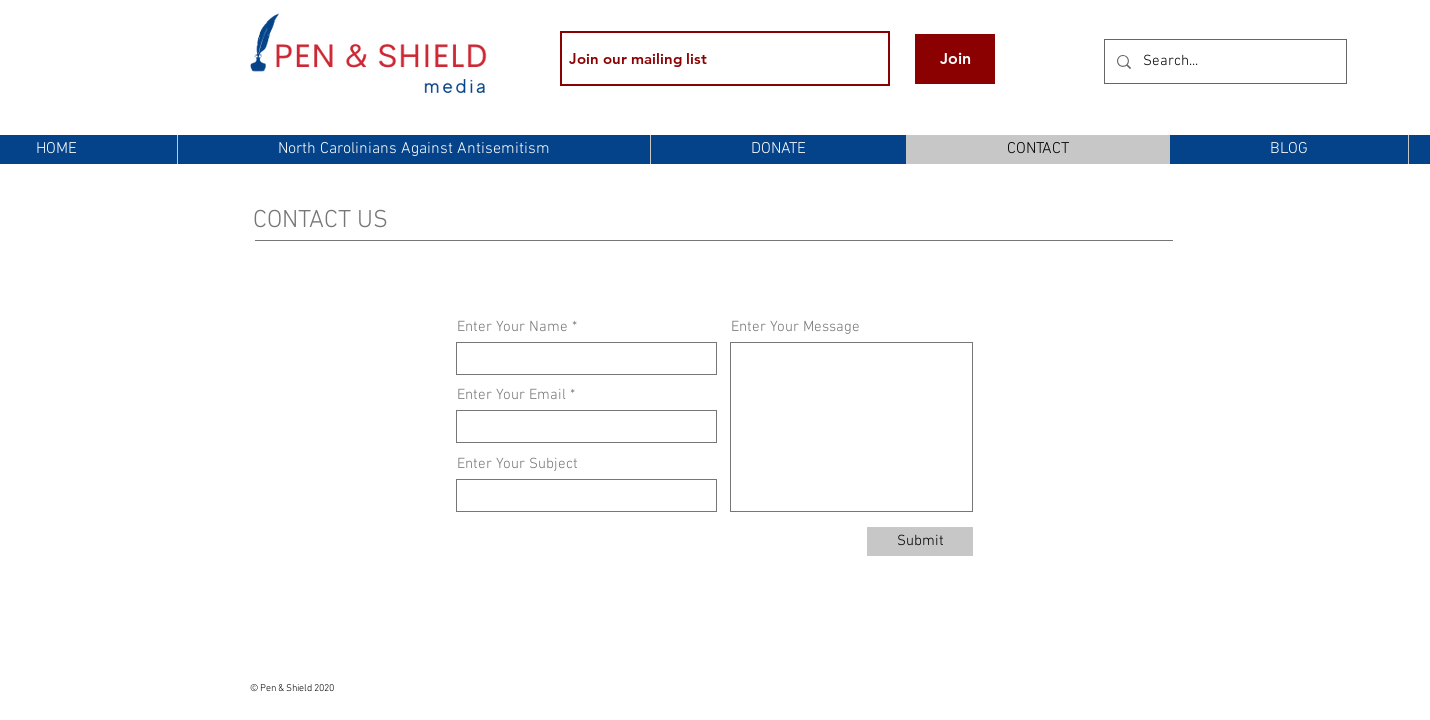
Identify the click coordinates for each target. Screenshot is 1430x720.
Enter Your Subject (517, 464)
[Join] (955, 59)
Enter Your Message (795, 327)
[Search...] (1223, 61)
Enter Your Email (511, 395)
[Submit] (920, 541)
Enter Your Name (512, 327)
